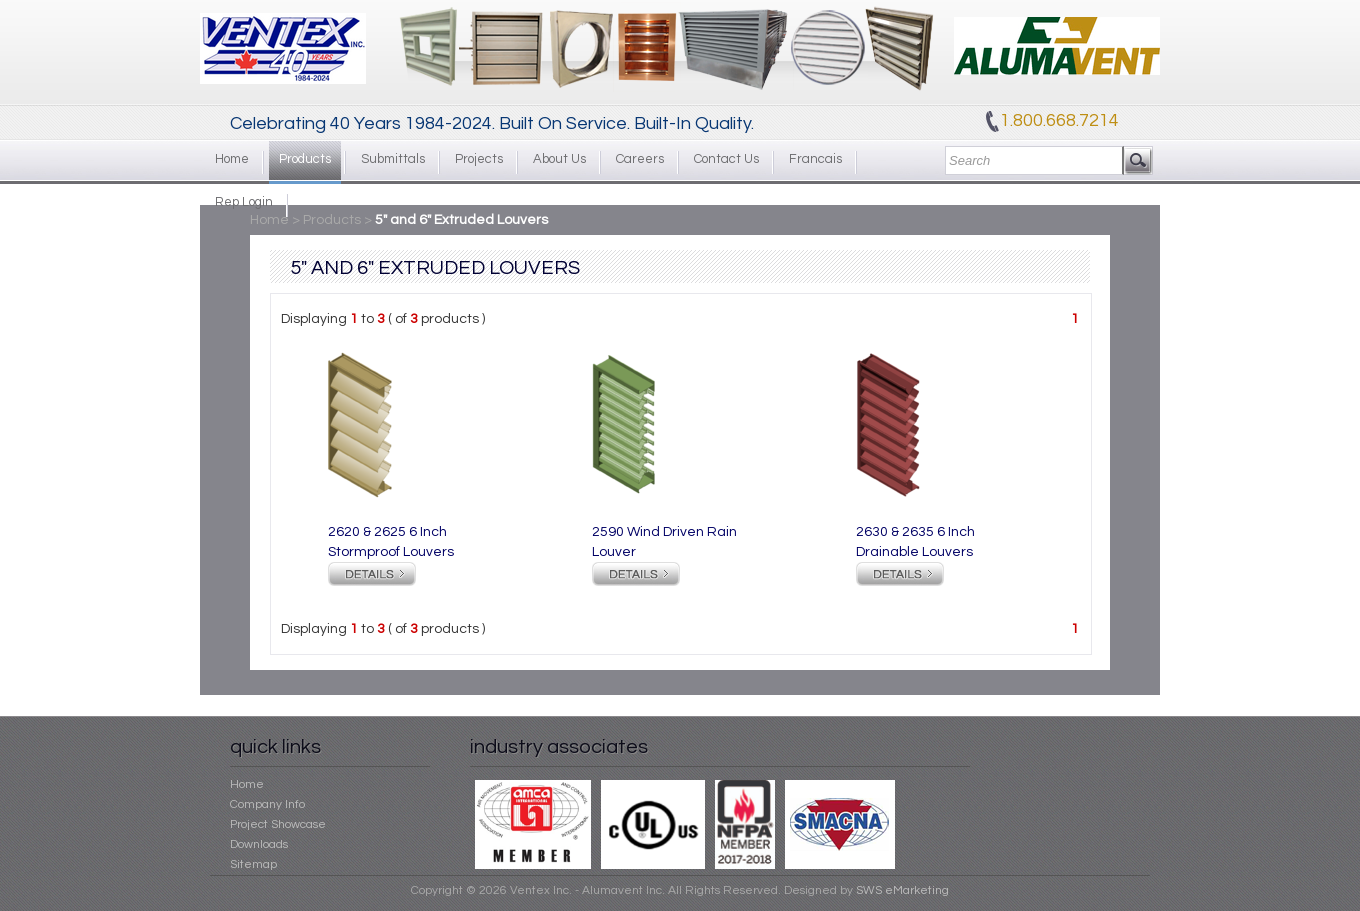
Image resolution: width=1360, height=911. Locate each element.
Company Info (267, 804)
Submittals (393, 159)
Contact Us (726, 159)
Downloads (259, 844)
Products (305, 159)
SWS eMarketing (902, 890)
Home (232, 159)
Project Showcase (278, 824)
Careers (640, 159)
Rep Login (244, 202)
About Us (559, 159)
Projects (479, 159)
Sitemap (253, 864)
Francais (815, 159)
